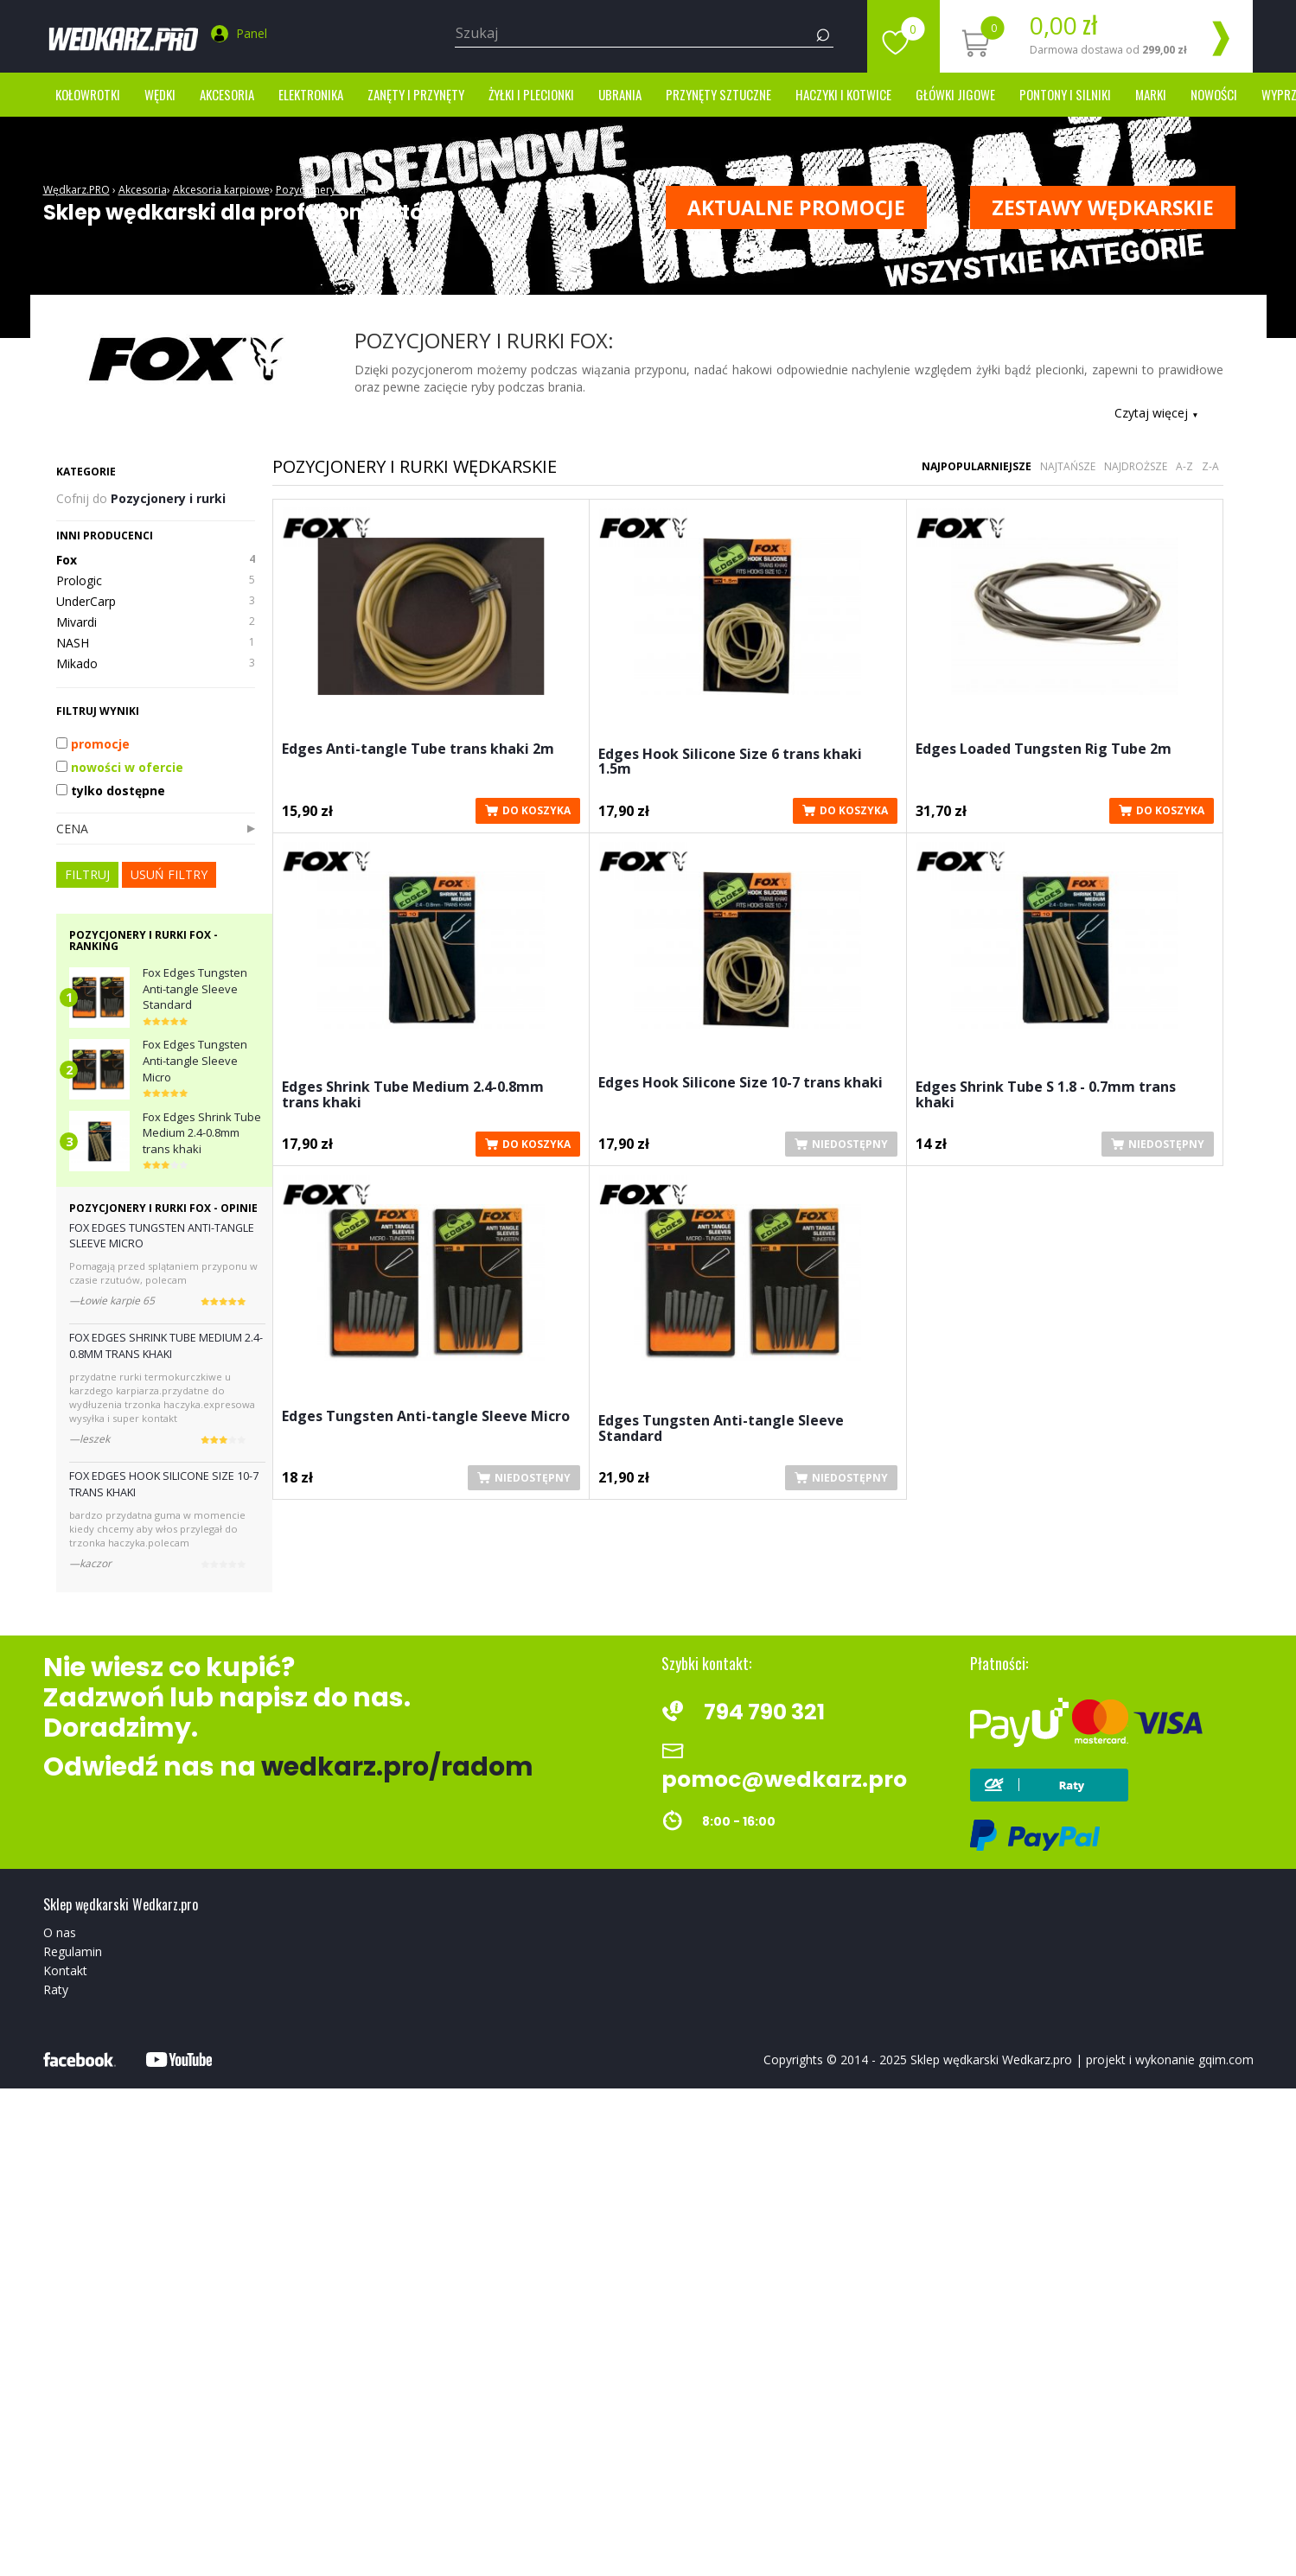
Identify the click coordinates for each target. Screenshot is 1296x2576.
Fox (380, 189)
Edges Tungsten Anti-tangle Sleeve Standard (721, 1429)
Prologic (155, 581)
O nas (59, 1932)
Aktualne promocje (796, 207)
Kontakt (65, 1970)
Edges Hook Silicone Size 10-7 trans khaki (740, 1083)
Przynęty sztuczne (718, 94)
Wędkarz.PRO (76, 189)
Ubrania (620, 94)
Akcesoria (227, 94)
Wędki (160, 94)
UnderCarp (155, 601)
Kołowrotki (87, 94)
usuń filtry (169, 874)
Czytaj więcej (1156, 413)
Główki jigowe (955, 94)
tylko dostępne (110, 790)
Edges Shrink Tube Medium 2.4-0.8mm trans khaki (413, 1096)
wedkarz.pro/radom (397, 1767)
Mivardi (155, 622)
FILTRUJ (87, 874)
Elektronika (310, 94)
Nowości (1214, 94)
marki (1150, 94)
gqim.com (1226, 2059)
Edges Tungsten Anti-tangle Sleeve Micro (426, 1417)
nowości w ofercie (119, 767)
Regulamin (72, 1951)
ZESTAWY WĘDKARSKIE (1103, 207)
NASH (155, 643)
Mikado (155, 664)
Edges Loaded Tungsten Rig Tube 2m (1044, 750)
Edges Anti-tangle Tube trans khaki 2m (418, 750)
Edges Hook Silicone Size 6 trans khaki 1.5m (730, 763)
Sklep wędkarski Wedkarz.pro (991, 2059)
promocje (93, 744)
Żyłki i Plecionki (531, 94)
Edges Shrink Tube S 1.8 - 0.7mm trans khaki (1046, 1096)
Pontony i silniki (1065, 94)
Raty (55, 1989)
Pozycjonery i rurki (321, 189)
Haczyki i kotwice (843, 94)
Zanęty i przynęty (415, 94)
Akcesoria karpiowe (221, 189)
